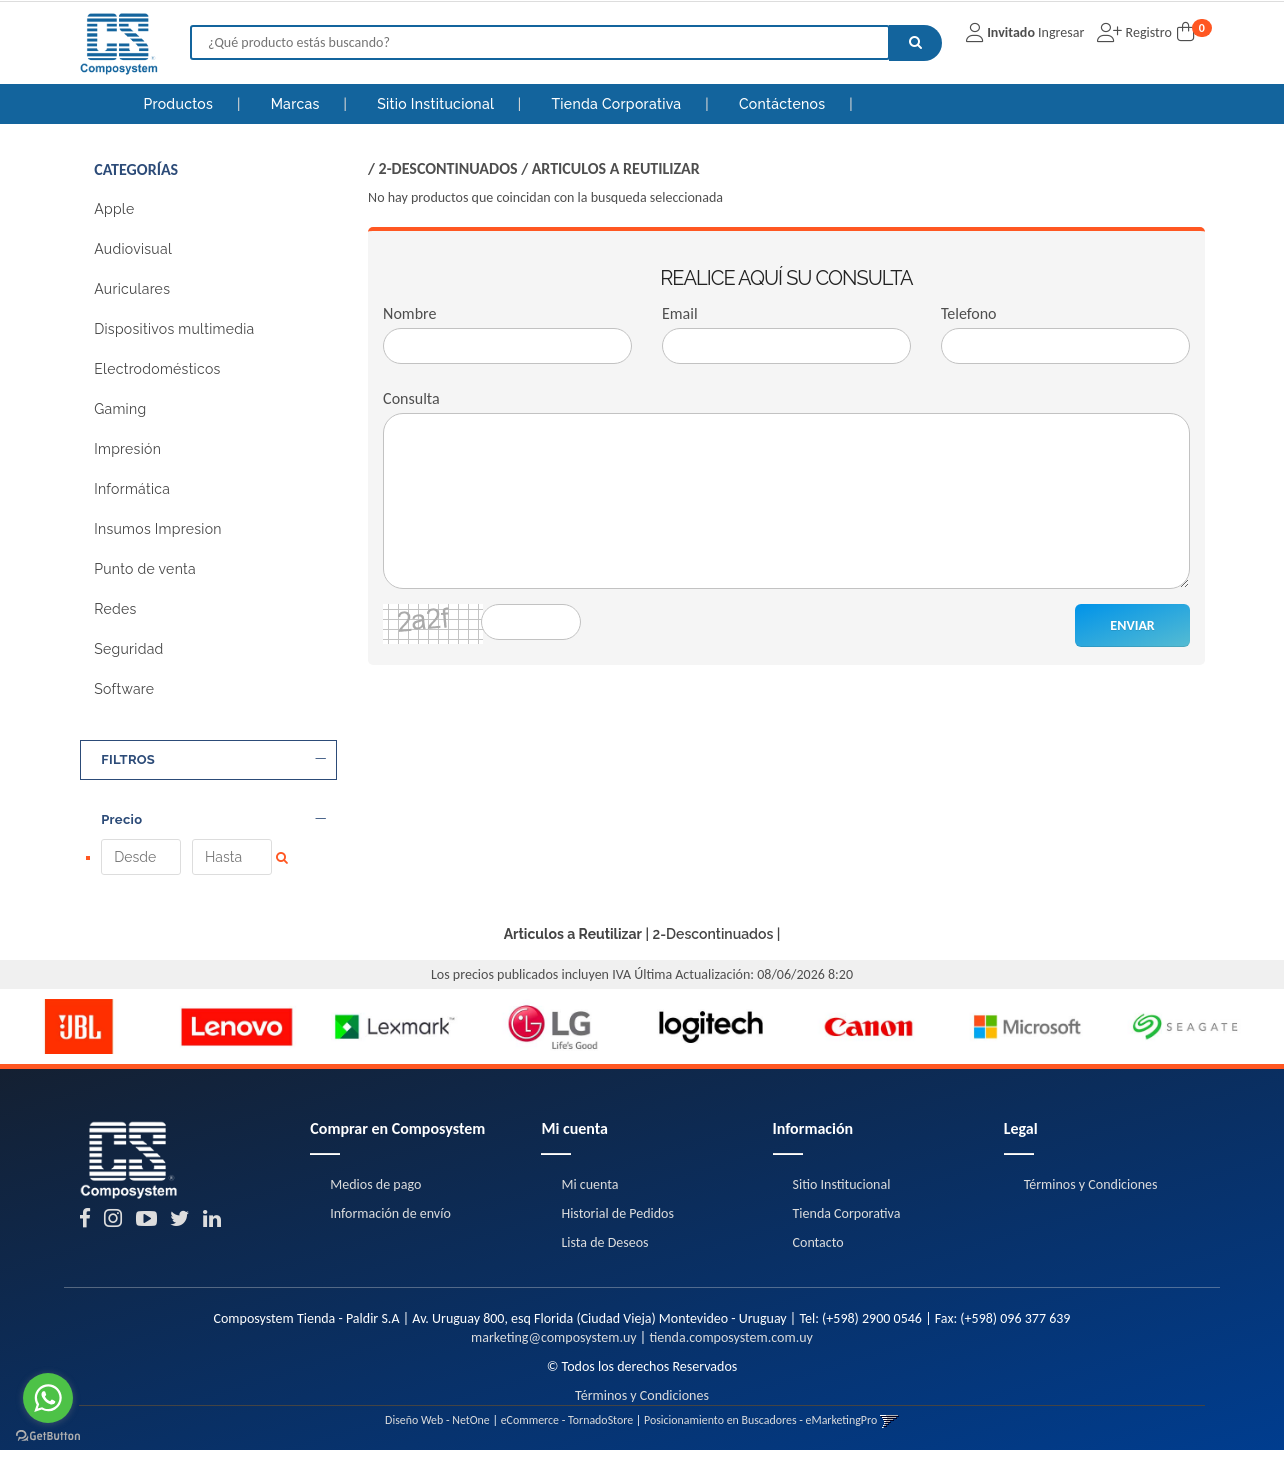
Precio (213, 820)
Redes (115, 609)
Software (124, 689)
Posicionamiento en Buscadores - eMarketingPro (760, 1427)
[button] (889, 1427)
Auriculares (132, 289)
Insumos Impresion (158, 529)
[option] (79, 1032)
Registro (1146, 32)
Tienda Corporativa (618, 104)
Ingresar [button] (1061, 32)
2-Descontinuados (448, 168)
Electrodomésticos (157, 369)
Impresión (127, 449)
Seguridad (128, 649)
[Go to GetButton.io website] (48, 1436)
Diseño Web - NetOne (437, 1427)
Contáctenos (784, 104)
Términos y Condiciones (1091, 1190)
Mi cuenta (589, 1190)
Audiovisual (133, 249)
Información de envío (390, 1219)
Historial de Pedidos (617, 1219)
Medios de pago (375, 1190)
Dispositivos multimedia (174, 329)
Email (680, 313)
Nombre (409, 313)
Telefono (969, 313)
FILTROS (213, 760)
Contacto (818, 1248)
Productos (178, 104)
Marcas (297, 104)
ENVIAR (1132, 625)
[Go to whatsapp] (48, 1398)
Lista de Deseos (604, 1248)
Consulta (411, 398)
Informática (132, 489)
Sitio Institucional (437, 104)
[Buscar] (915, 43)
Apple (114, 209)
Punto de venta (145, 569)
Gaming (120, 409)
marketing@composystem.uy (554, 1344)
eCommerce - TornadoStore (567, 1427)
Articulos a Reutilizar (616, 168)
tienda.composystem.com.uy (730, 1344)
